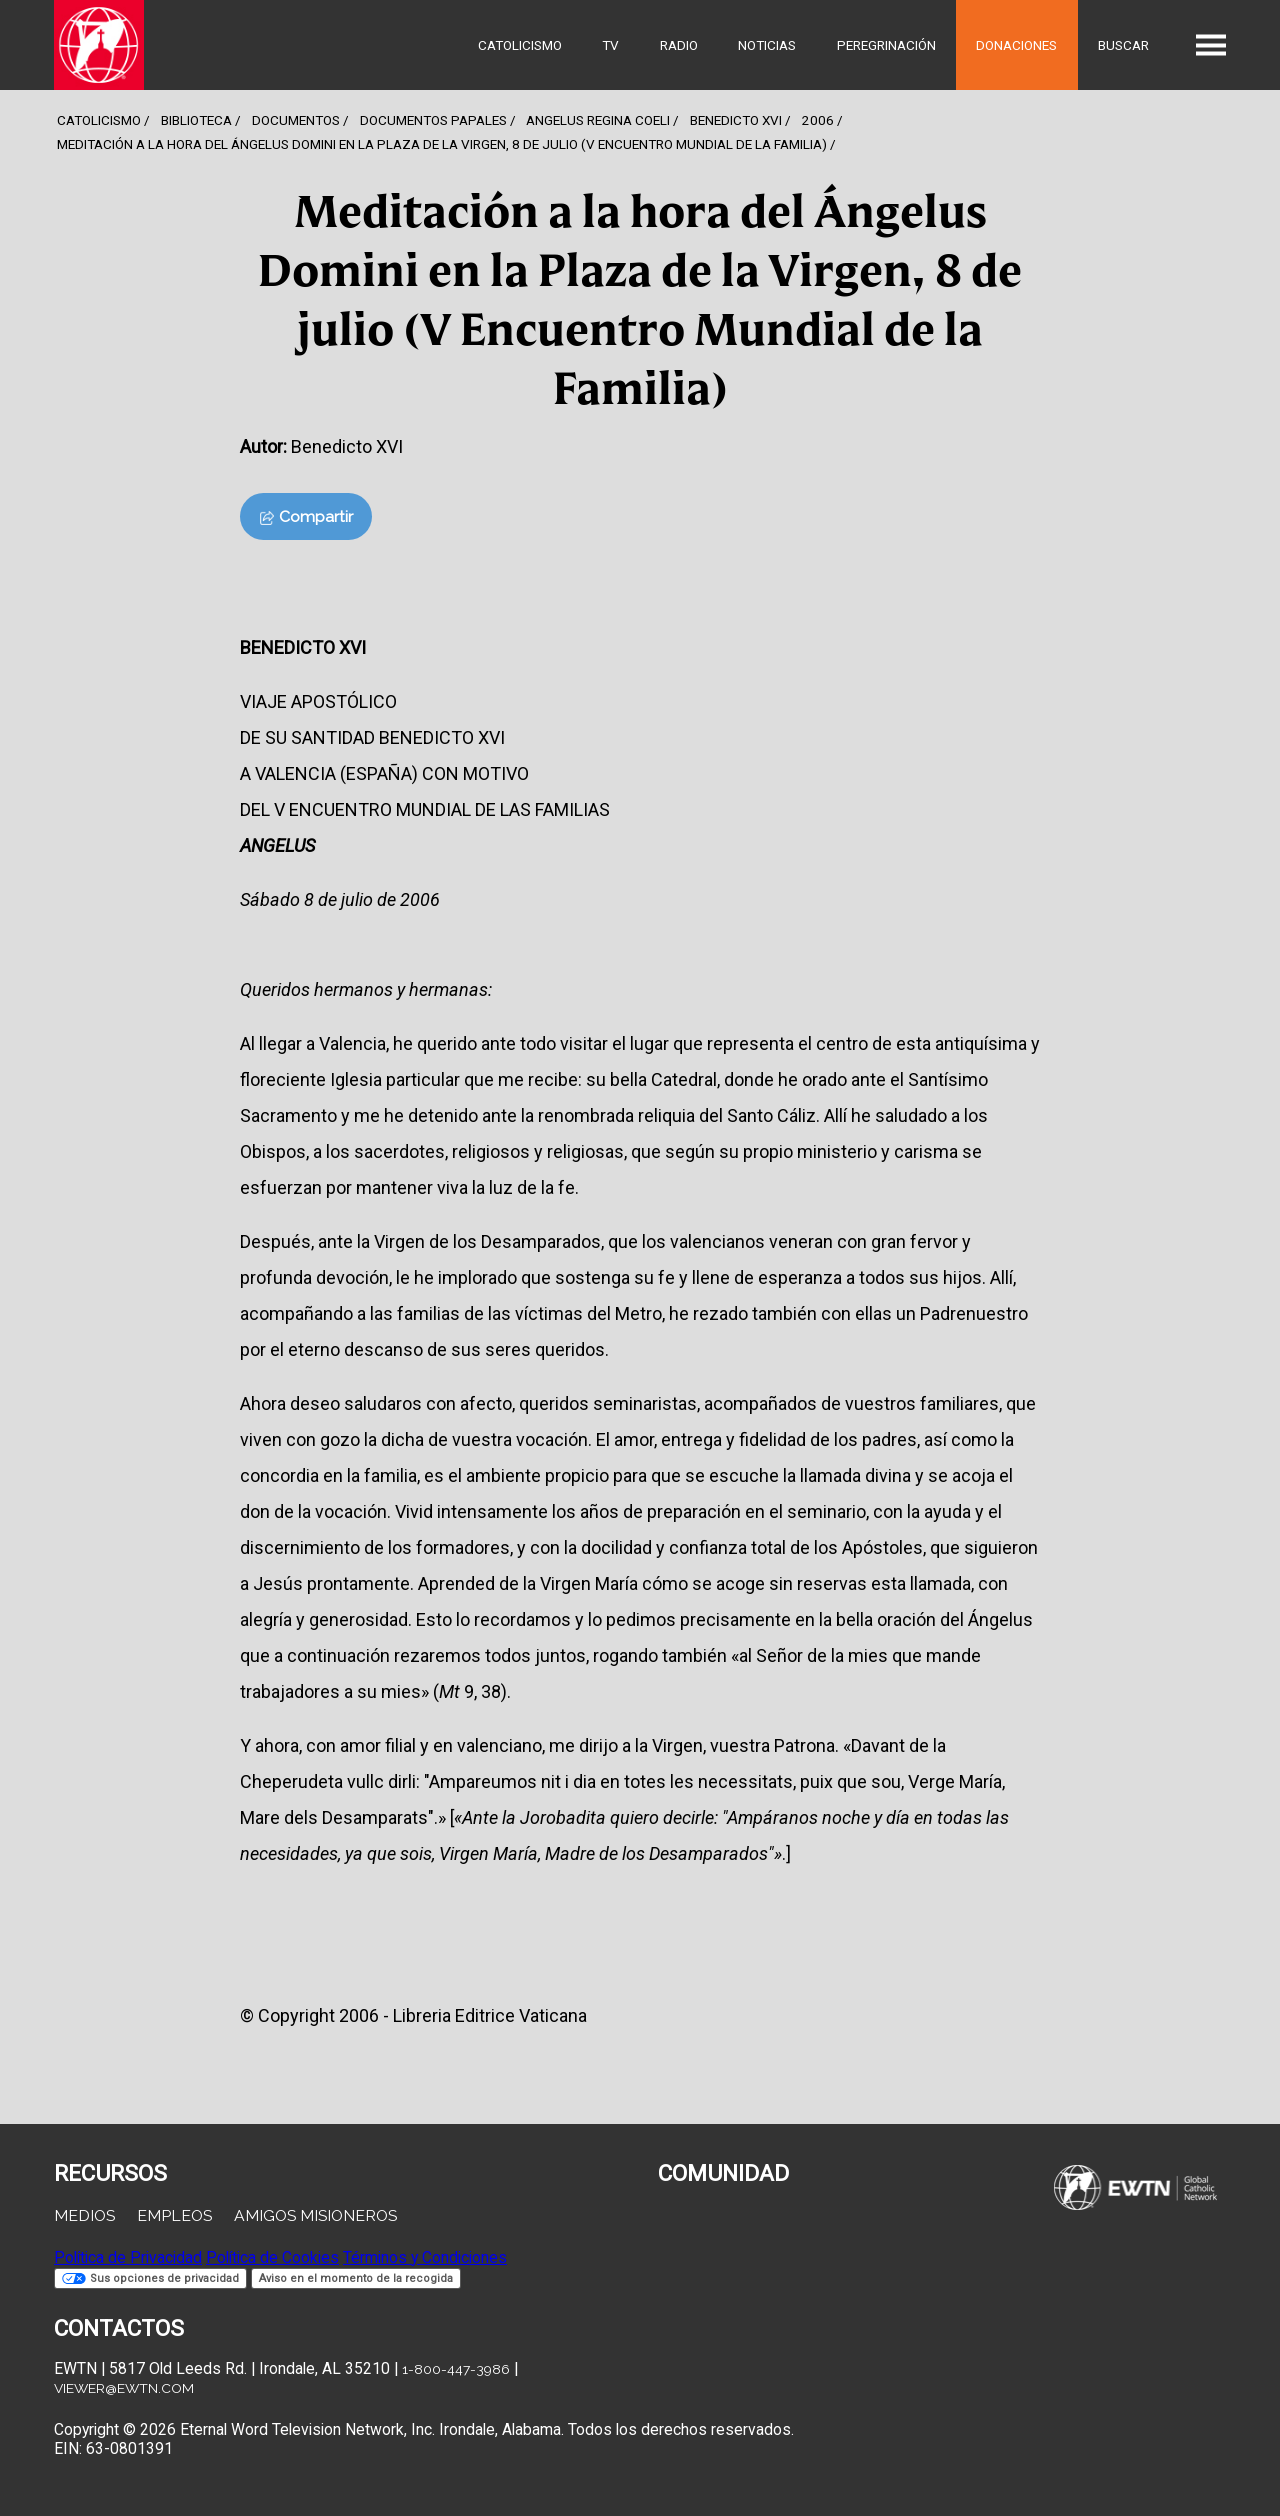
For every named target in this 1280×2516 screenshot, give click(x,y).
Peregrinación (886, 45)
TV (610, 45)
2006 (818, 120)
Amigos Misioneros (315, 2215)
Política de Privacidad (128, 2257)
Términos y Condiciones (425, 2257)
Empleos (174, 2215)
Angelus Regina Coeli (598, 120)
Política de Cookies (272, 2257)
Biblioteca (196, 120)
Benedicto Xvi (736, 120)
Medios (84, 2215)
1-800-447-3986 (456, 2369)
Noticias (767, 45)
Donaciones (1016, 45)
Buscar (1123, 45)
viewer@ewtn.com (124, 2388)
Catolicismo (520, 45)
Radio (679, 45)
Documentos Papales (433, 120)
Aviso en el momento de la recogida (356, 2278)
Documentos (296, 120)
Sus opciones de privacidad (150, 2278)
